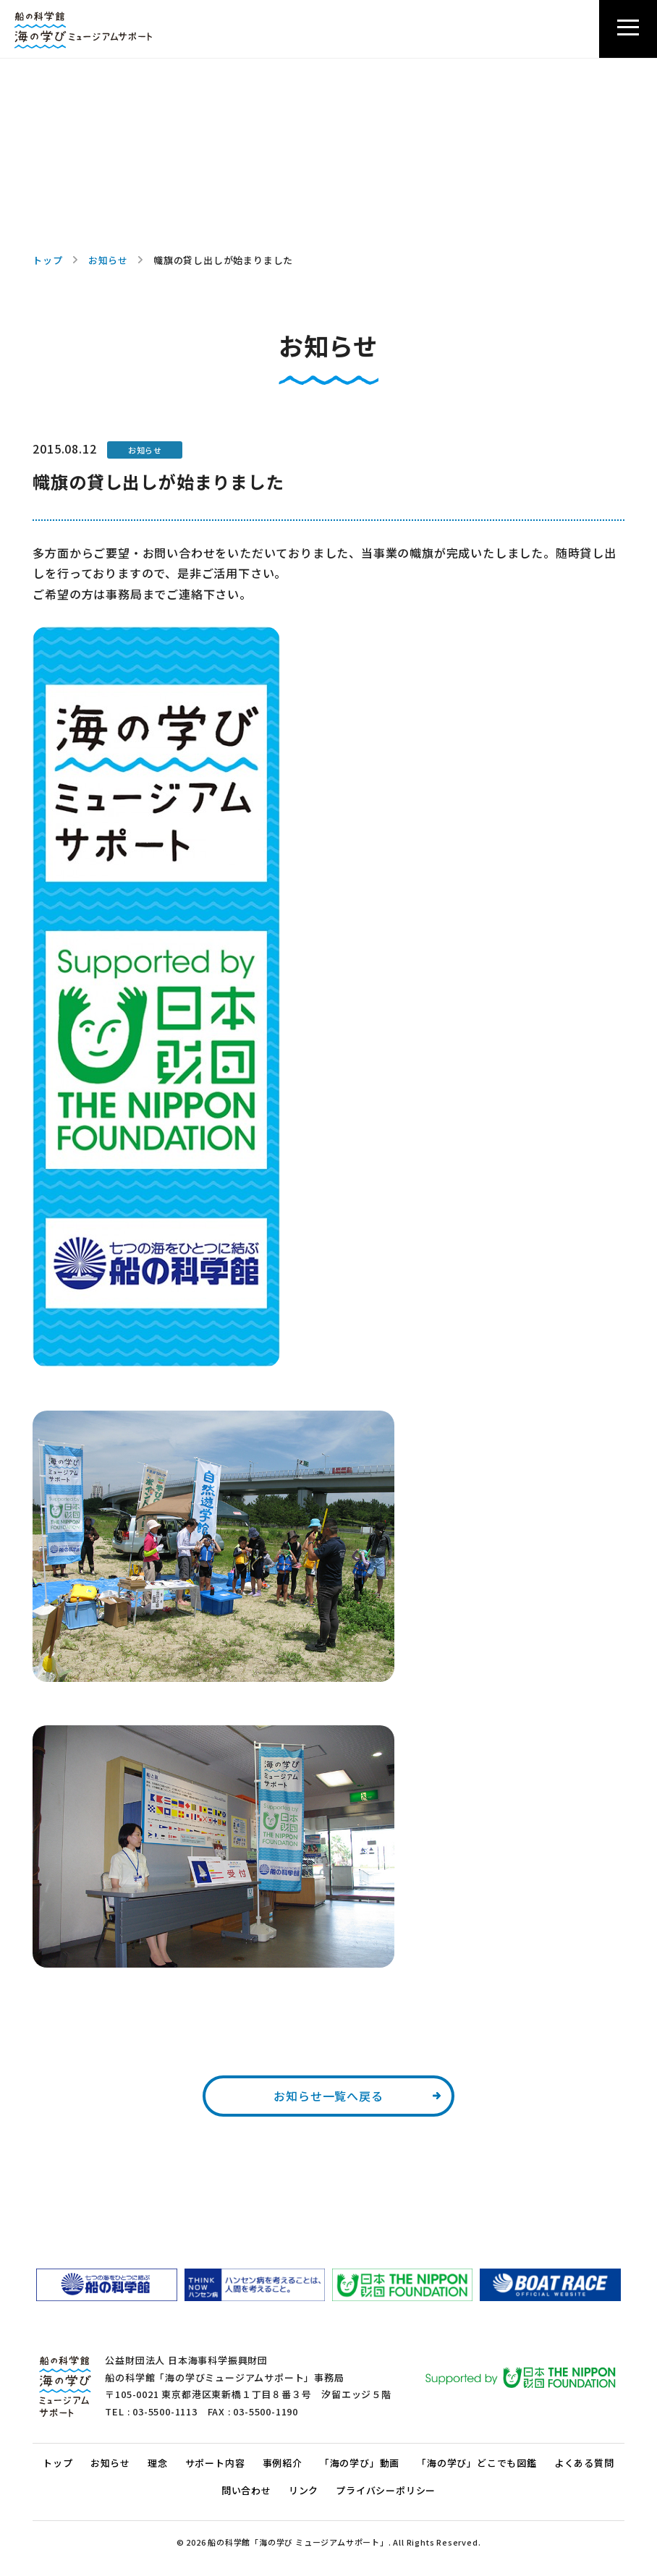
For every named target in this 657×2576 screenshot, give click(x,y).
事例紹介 (282, 2463)
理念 (158, 2463)
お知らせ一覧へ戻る (328, 2095)
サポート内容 (215, 2463)
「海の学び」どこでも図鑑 (477, 2463)
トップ (47, 260)
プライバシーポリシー (386, 2490)
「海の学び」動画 (359, 2463)
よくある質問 (584, 2463)
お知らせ (108, 260)
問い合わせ (246, 2490)
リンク (303, 2490)
